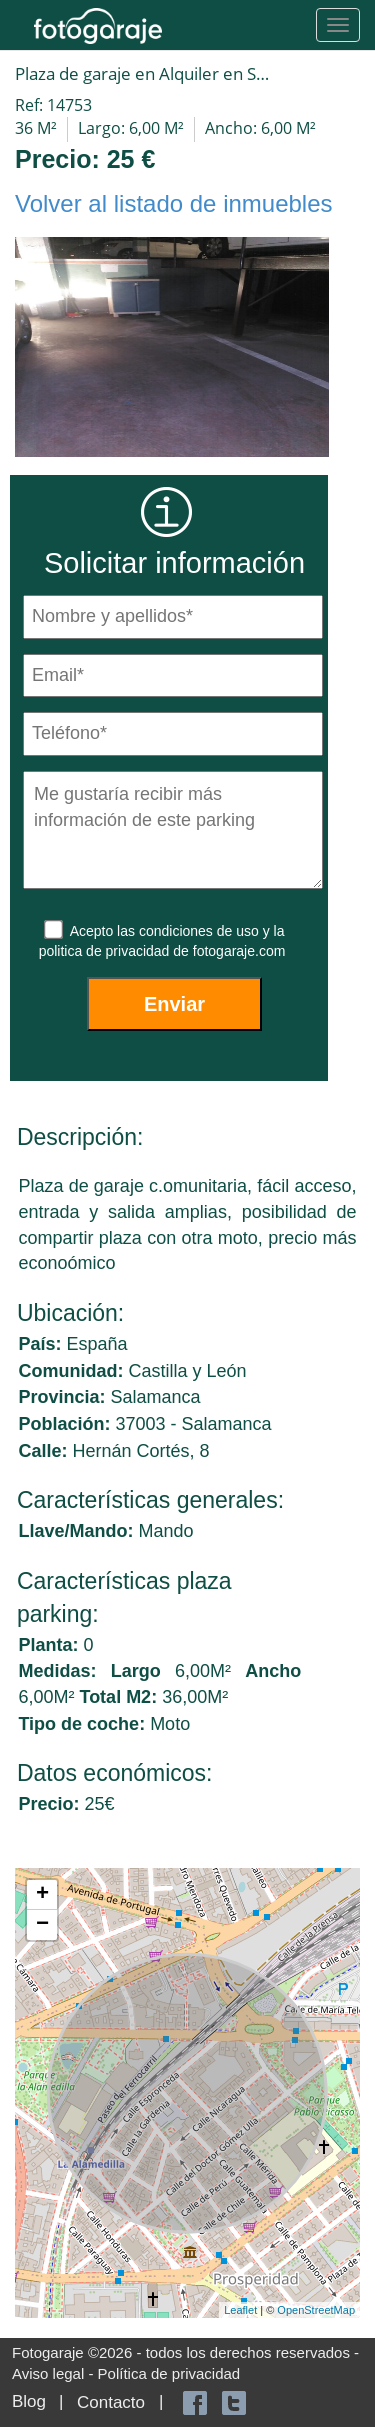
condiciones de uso (201, 931)
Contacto (111, 2402)
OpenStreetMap (316, 2310)
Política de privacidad (169, 2373)
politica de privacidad (106, 951)
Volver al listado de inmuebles (174, 203)
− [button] (42, 1925)
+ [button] (42, 1895)
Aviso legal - (55, 2373)
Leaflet (240, 2310)
